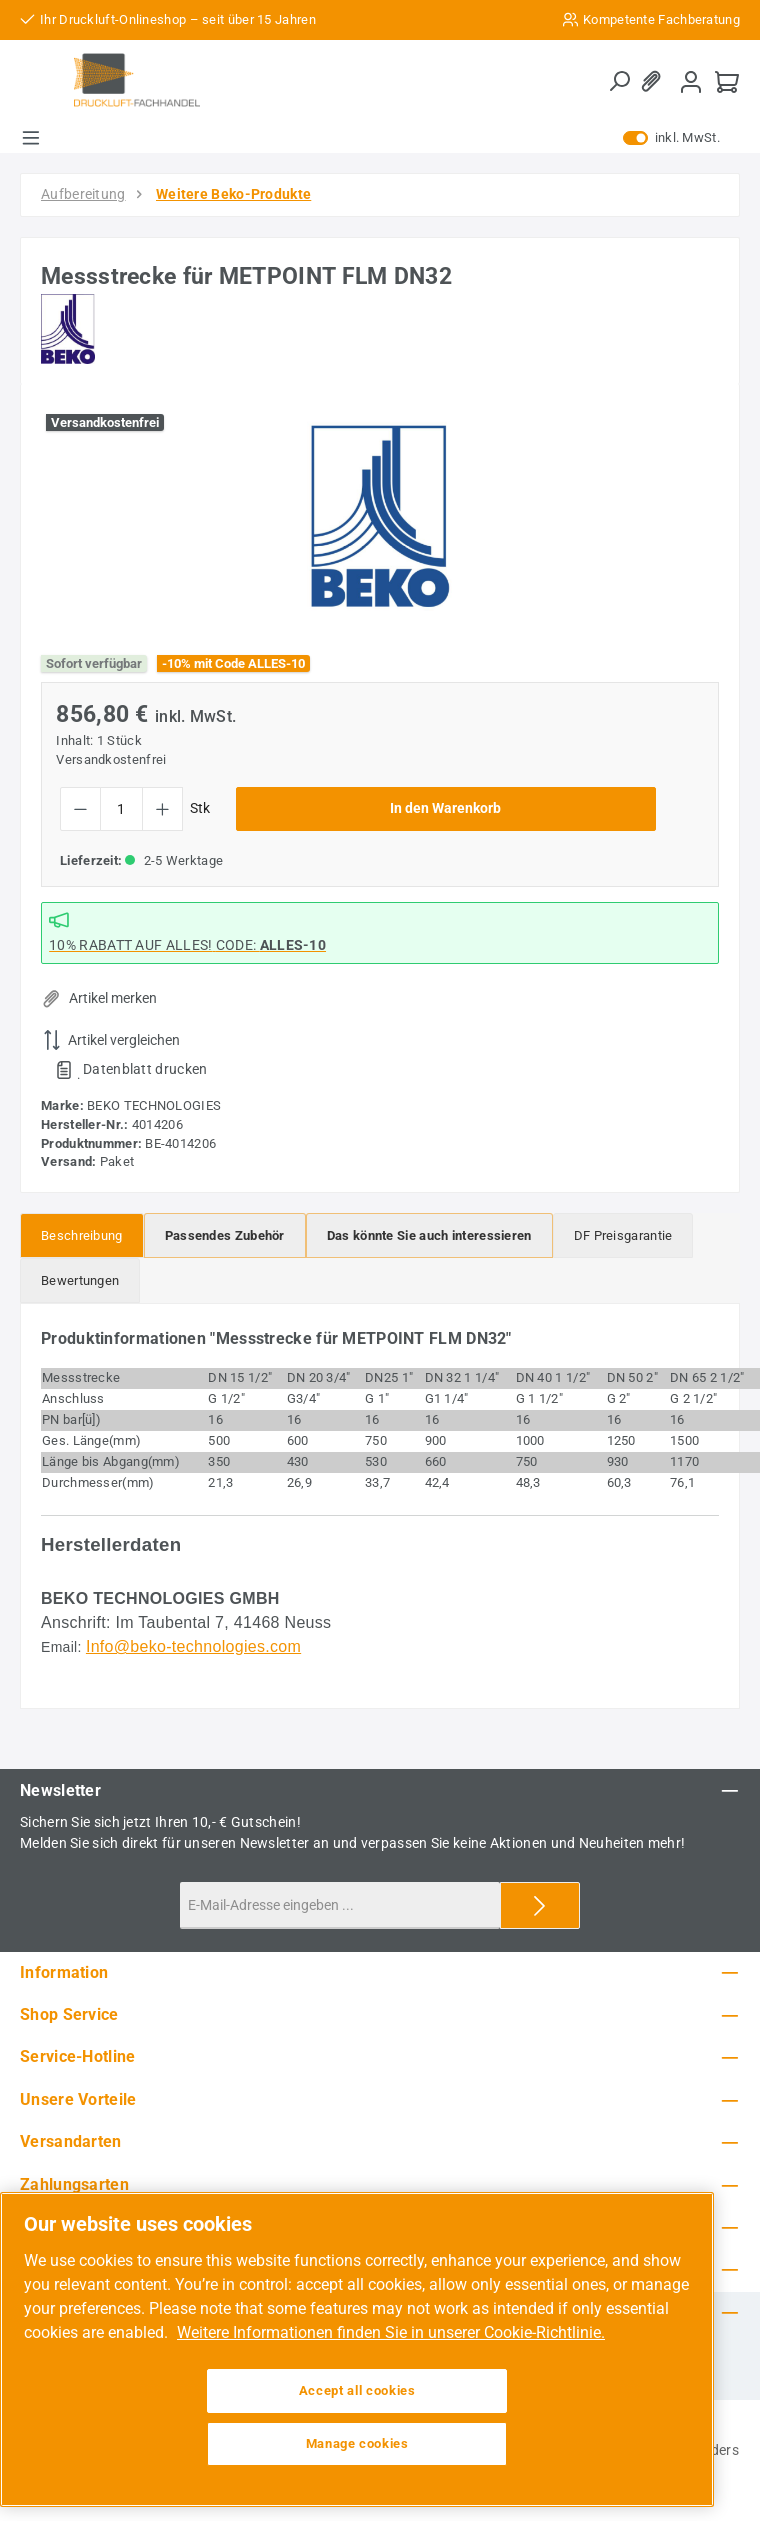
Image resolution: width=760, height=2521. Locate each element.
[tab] (82, 1235)
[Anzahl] (121, 809)
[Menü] (31, 138)
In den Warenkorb (445, 808)
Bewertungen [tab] (80, 1280)
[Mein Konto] (691, 81)
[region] (380, 516)
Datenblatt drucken (145, 1069)
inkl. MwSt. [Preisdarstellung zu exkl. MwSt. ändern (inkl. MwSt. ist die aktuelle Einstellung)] (671, 138)
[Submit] (540, 1905)
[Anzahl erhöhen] (162, 809)
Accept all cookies (357, 2390)
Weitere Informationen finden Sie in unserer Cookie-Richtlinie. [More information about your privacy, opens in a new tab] (391, 2332)
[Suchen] (619, 82)
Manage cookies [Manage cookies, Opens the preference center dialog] (357, 2443)
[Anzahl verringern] (80, 809)
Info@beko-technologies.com (193, 1646)
